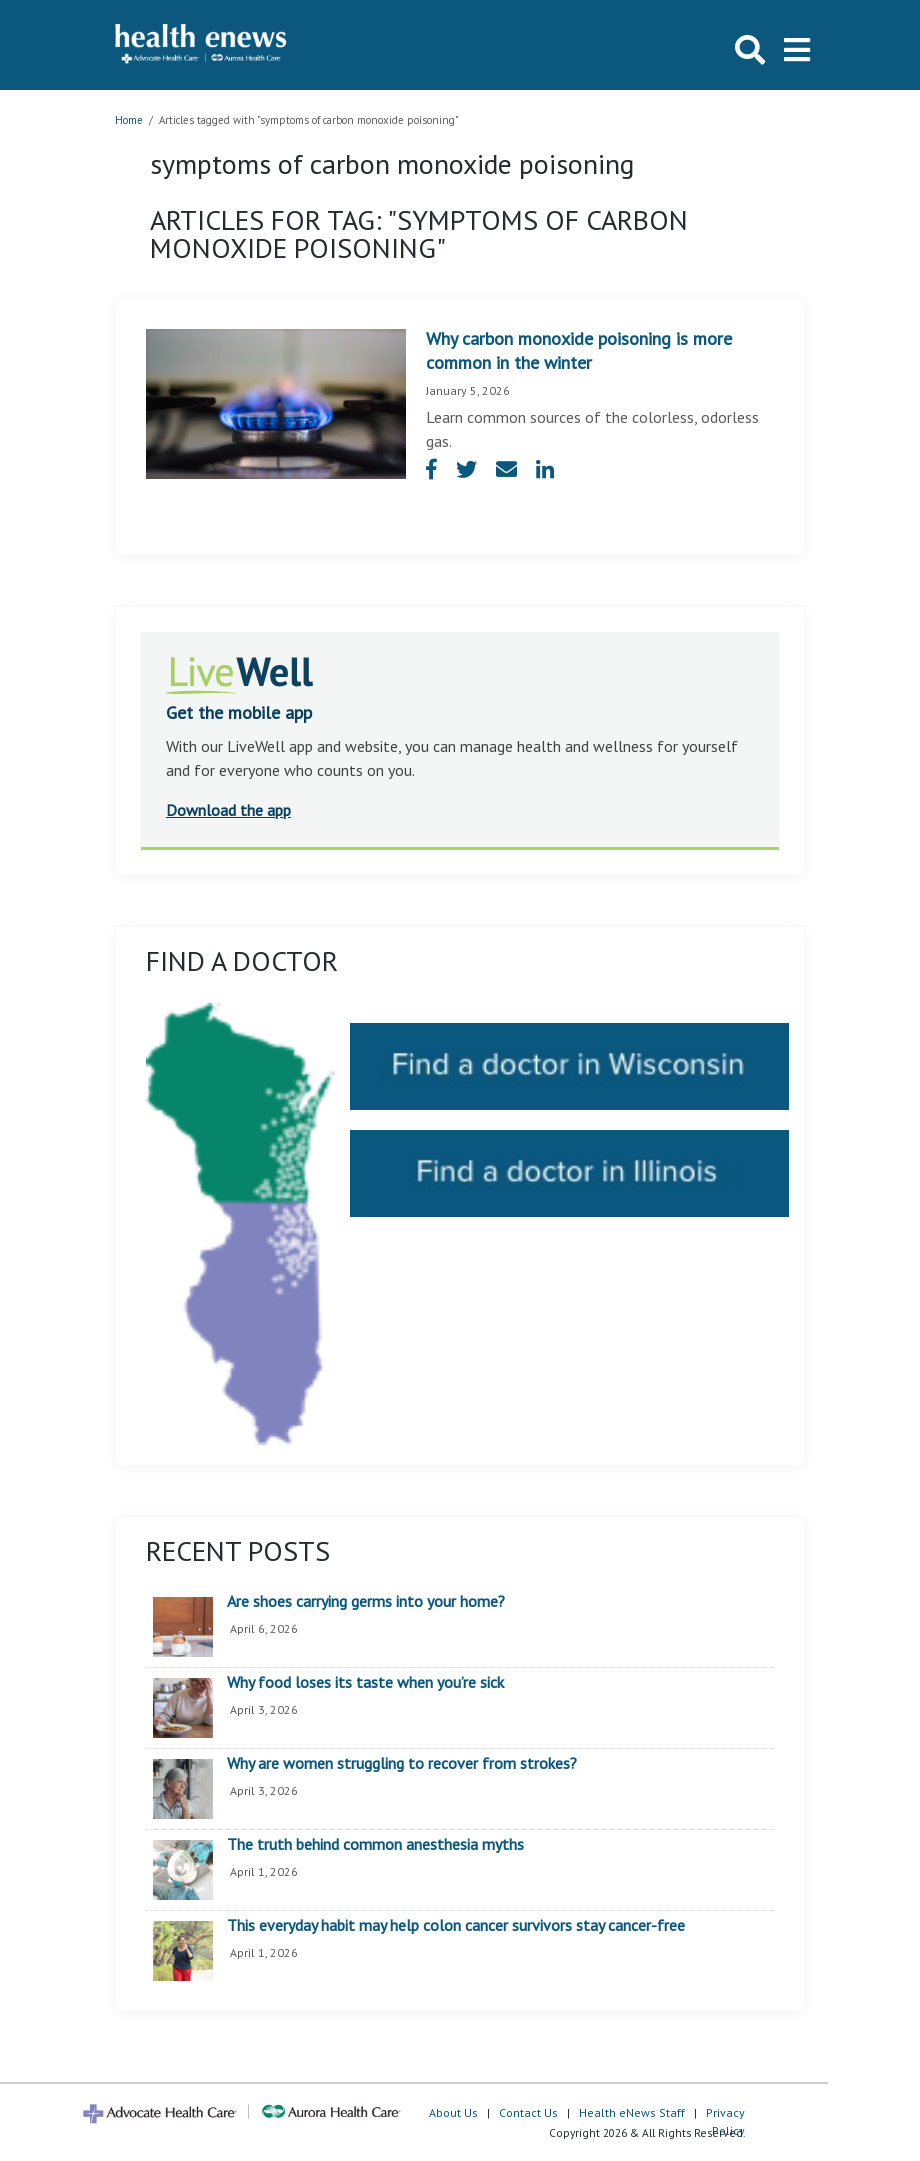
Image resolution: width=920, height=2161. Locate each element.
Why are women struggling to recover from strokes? (402, 1764)
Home (129, 120)
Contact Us (528, 2112)
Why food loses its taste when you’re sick (365, 1683)
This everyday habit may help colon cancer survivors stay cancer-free (456, 1926)
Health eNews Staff (632, 2112)
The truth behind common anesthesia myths (375, 1845)
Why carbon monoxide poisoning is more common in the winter (579, 350)
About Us (453, 2112)
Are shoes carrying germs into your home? (366, 1602)
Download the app (228, 810)
